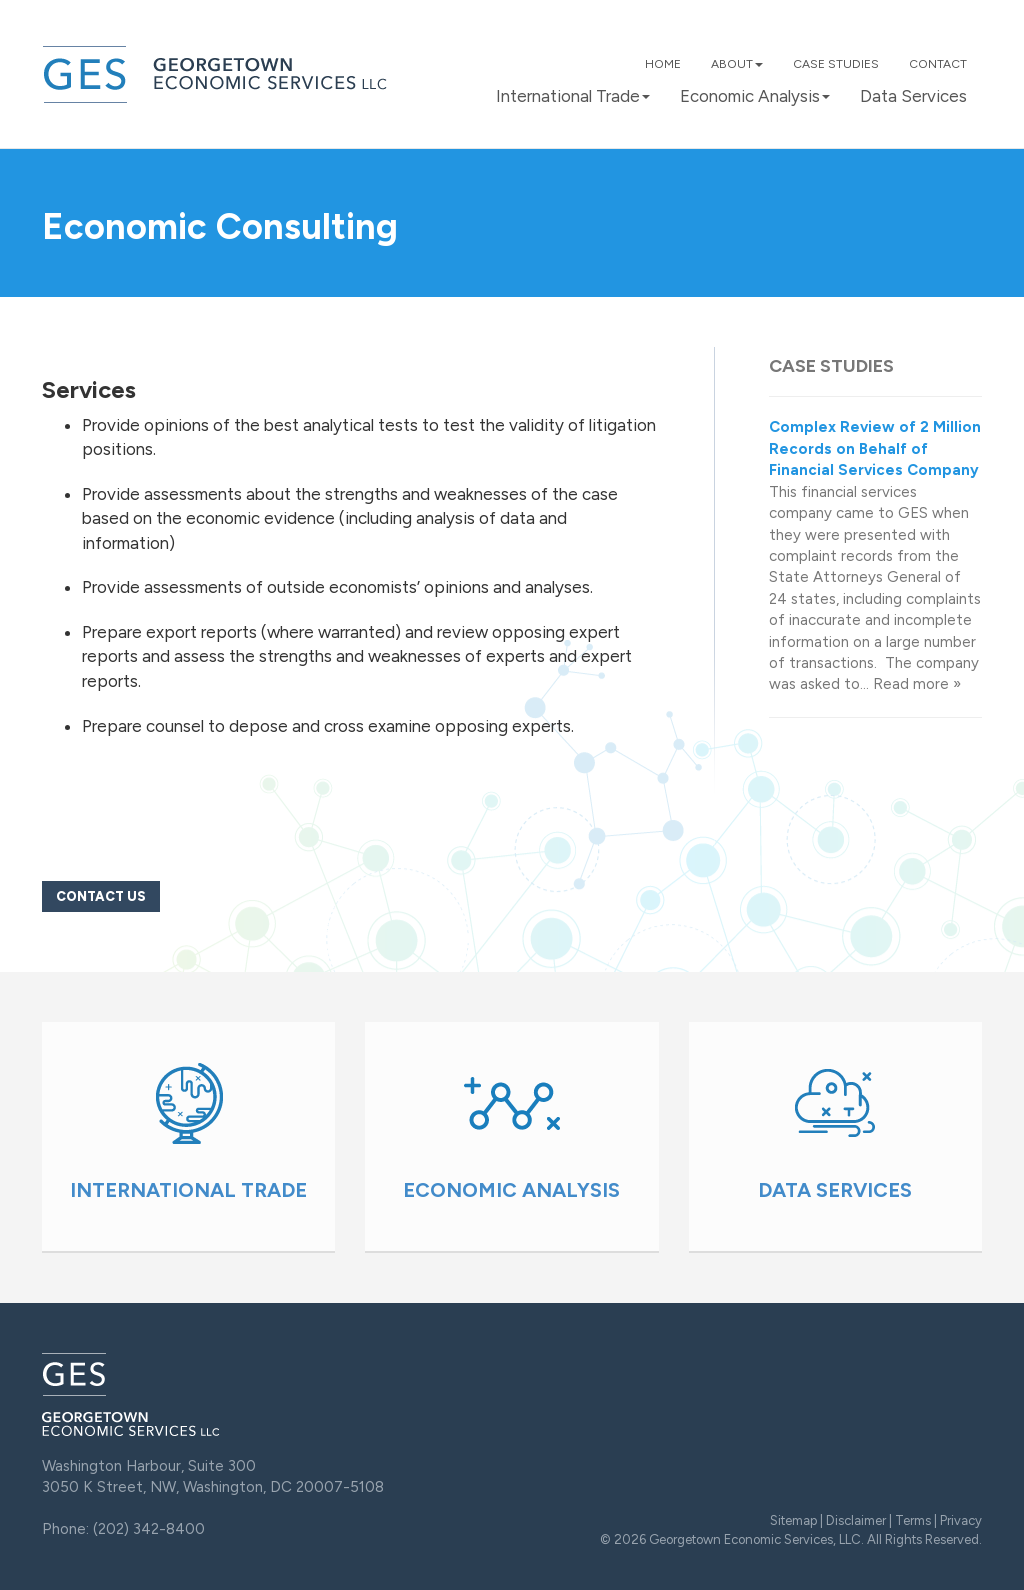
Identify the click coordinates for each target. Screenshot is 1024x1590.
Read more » (917, 684)
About (737, 64)
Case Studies (836, 64)
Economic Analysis (755, 96)
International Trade (573, 96)
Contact (938, 64)
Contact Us (101, 896)
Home (663, 64)
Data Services (913, 96)
